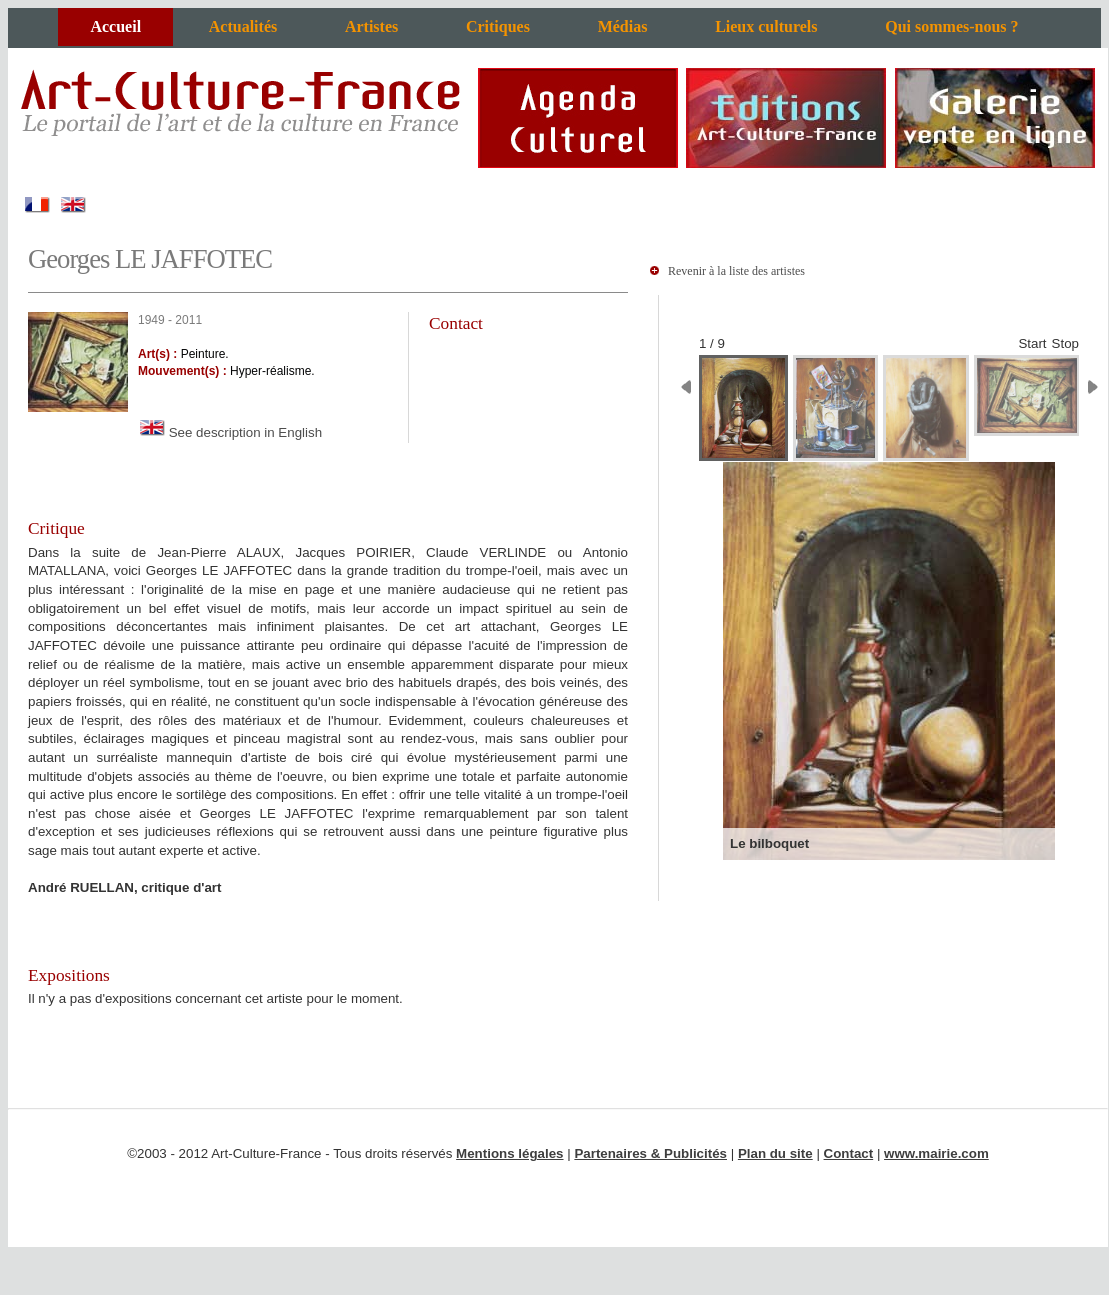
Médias (623, 26)
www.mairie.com (936, 1153)
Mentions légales (509, 1153)
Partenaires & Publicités (650, 1153)
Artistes (371, 26)
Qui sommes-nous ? (951, 26)
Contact (849, 1153)
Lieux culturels (766, 26)
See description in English (230, 432)
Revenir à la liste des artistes (736, 271)
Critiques (498, 26)
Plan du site (775, 1153)
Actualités (243, 26)
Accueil (115, 26)
